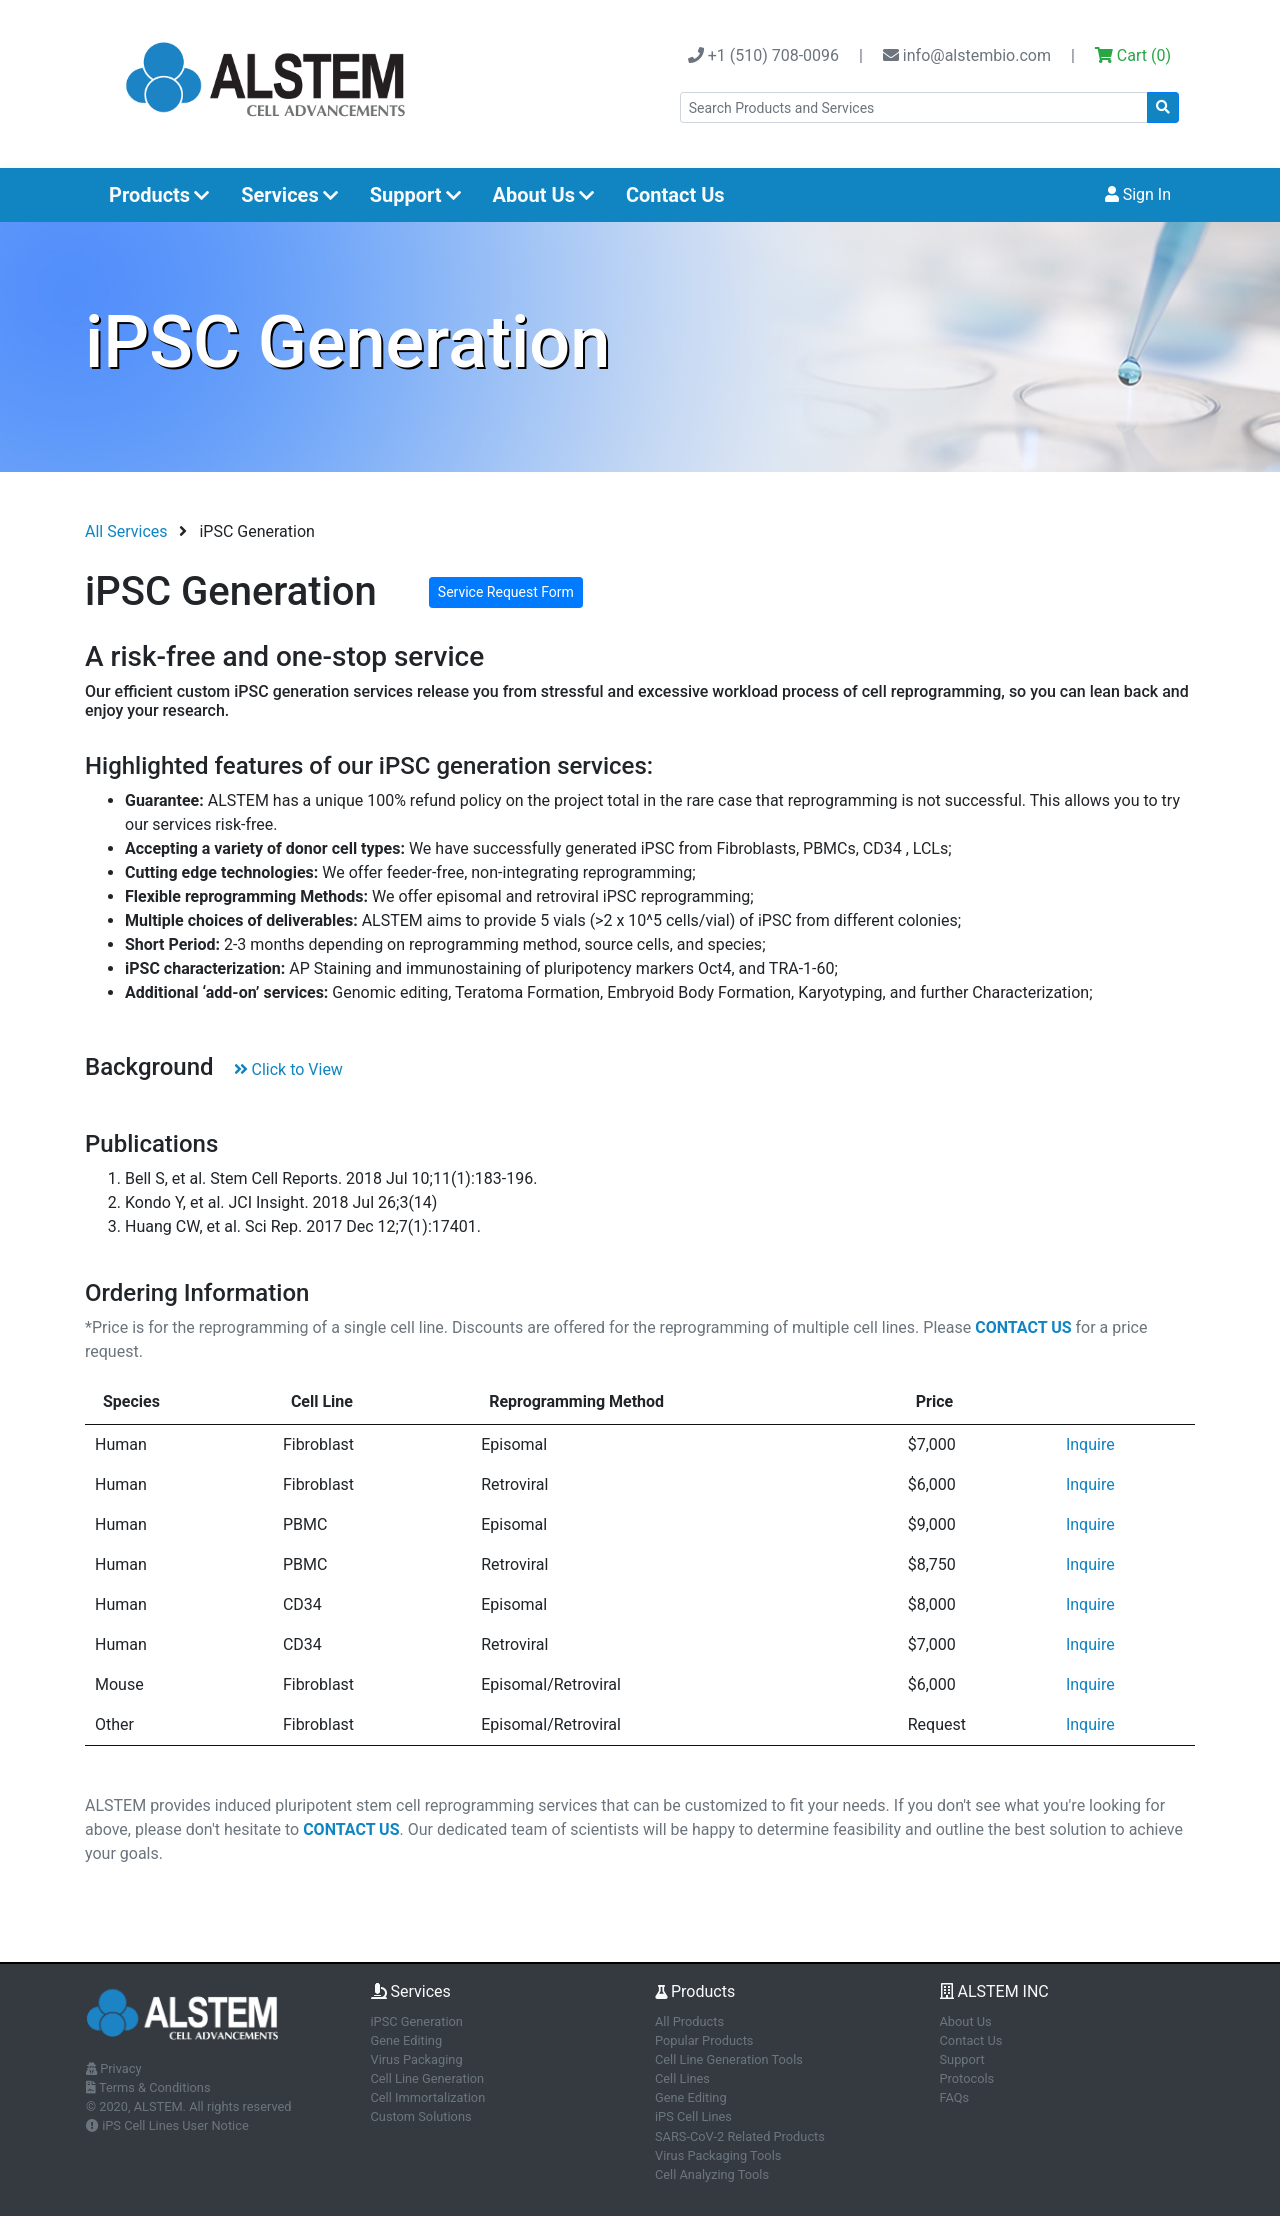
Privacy (114, 2068)
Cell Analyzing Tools (712, 2174)
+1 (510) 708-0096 (763, 55)
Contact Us (675, 195)
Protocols (967, 2078)
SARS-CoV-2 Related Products (740, 2136)
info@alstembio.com (967, 55)
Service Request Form (506, 592)
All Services (126, 531)
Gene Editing (407, 2040)
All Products (689, 2021)
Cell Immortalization (428, 2097)
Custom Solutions (421, 2116)
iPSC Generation (417, 2021)
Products (159, 195)
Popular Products (704, 2040)
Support (415, 195)
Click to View (288, 1069)
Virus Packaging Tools (718, 2155)
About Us (543, 195)
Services (289, 195)
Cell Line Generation (428, 2078)
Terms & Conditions (148, 2087)
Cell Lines (682, 2078)
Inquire (1090, 1444)
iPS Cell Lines (693, 2116)
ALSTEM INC (994, 1991)
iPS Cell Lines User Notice (167, 2125)
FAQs (955, 2097)
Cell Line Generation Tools (729, 2059)
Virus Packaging (417, 2059)
